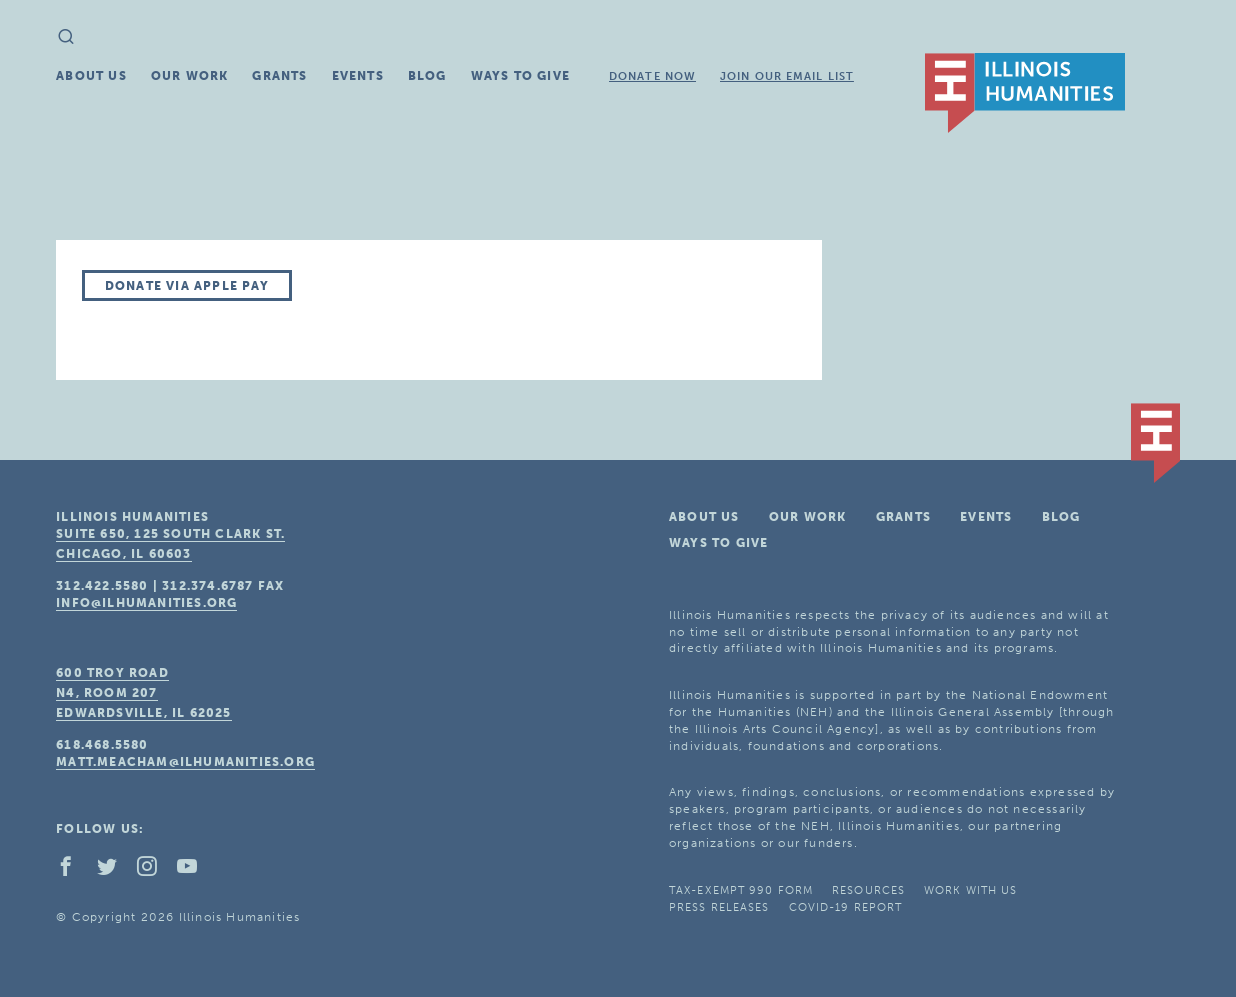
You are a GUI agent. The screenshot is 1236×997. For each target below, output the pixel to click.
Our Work (190, 76)
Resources (868, 890)
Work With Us (970, 890)
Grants (279, 76)
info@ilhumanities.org (146, 603)
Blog (427, 76)
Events (358, 76)
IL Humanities (1025, 93)
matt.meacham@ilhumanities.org (185, 762)
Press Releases (719, 907)
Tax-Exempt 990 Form (741, 890)
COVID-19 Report (846, 907)
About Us (91, 76)
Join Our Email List (787, 76)
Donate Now (652, 76)
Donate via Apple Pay (187, 286)
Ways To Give (520, 76)
